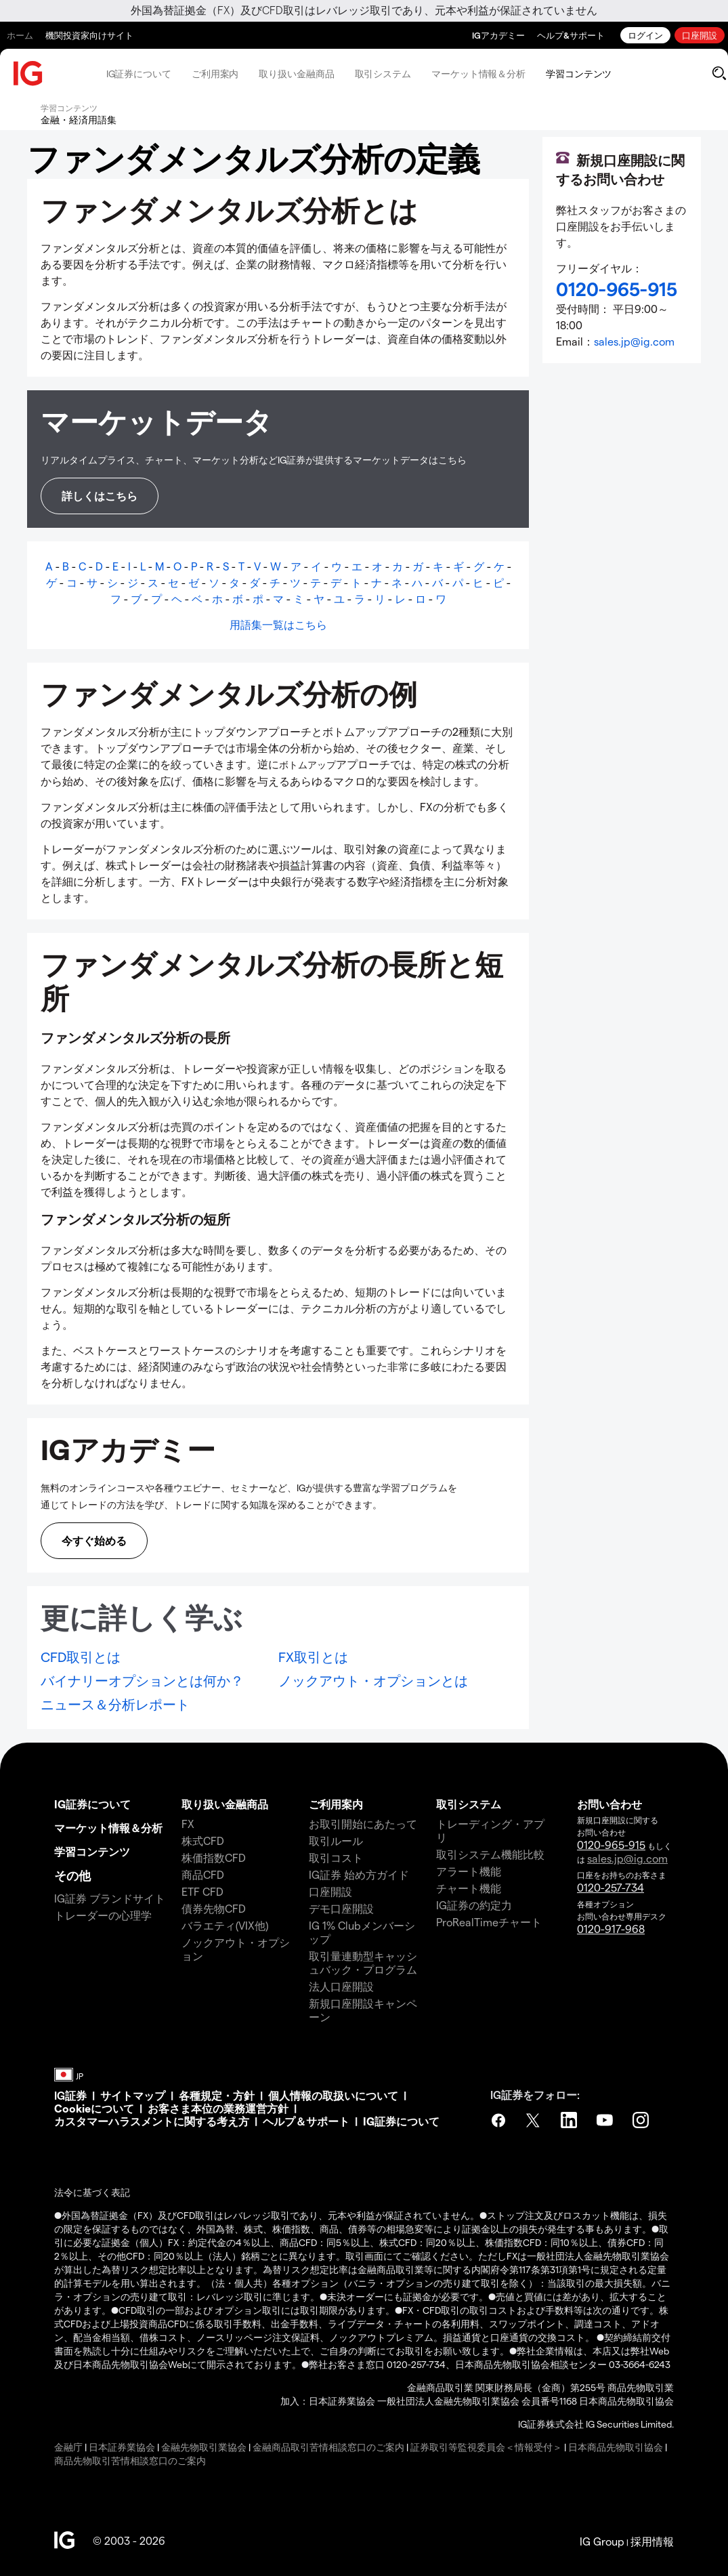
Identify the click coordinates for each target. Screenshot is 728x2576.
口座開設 (699, 35)
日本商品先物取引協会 (615, 2447)
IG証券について (138, 73)
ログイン (645, 35)
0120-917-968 (611, 1928)
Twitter (534, 2120)
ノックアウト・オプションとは (373, 1680)
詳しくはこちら (99, 495)
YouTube (606, 2120)
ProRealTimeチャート (489, 1921)
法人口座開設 (341, 1986)
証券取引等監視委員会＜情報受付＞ (486, 2447)
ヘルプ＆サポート (306, 2121)
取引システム (383, 73)
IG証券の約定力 (474, 1904)
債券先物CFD (213, 1908)
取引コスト (336, 1857)
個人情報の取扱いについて (333, 2095)
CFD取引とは (81, 1656)
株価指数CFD (213, 1857)
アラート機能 (468, 1871)
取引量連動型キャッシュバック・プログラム (363, 1962)
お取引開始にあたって (363, 1823)
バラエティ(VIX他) (224, 1925)
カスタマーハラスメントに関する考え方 (151, 2121)
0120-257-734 (610, 1887)
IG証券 (70, 2095)
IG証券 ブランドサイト (109, 1898)
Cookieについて (94, 2108)
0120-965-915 (611, 1844)
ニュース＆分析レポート (115, 1704)
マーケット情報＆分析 (478, 73)
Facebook (498, 2120)
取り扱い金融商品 (296, 73)
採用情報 (652, 2541)
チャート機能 (468, 1888)
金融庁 (68, 2447)
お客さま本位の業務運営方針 (218, 2108)
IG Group (602, 2541)
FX (187, 1823)
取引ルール (336, 1840)
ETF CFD (202, 1891)
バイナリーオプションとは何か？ (142, 1680)
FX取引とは (313, 1656)
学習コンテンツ (579, 73)
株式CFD (202, 1840)
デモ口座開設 (341, 1908)
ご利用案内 (215, 73)
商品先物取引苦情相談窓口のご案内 (130, 2460)
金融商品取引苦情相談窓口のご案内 (328, 2447)
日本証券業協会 (122, 2447)
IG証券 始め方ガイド (359, 1874)
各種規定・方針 (217, 2095)
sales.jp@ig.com (634, 341)
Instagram (642, 2120)
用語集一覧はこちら (278, 624)
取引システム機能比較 (490, 1854)
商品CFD (202, 1874)
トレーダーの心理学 (103, 1915)
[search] (719, 73)
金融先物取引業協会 (204, 2447)
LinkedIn (570, 2120)
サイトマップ (132, 2095)
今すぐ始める (94, 1540)
